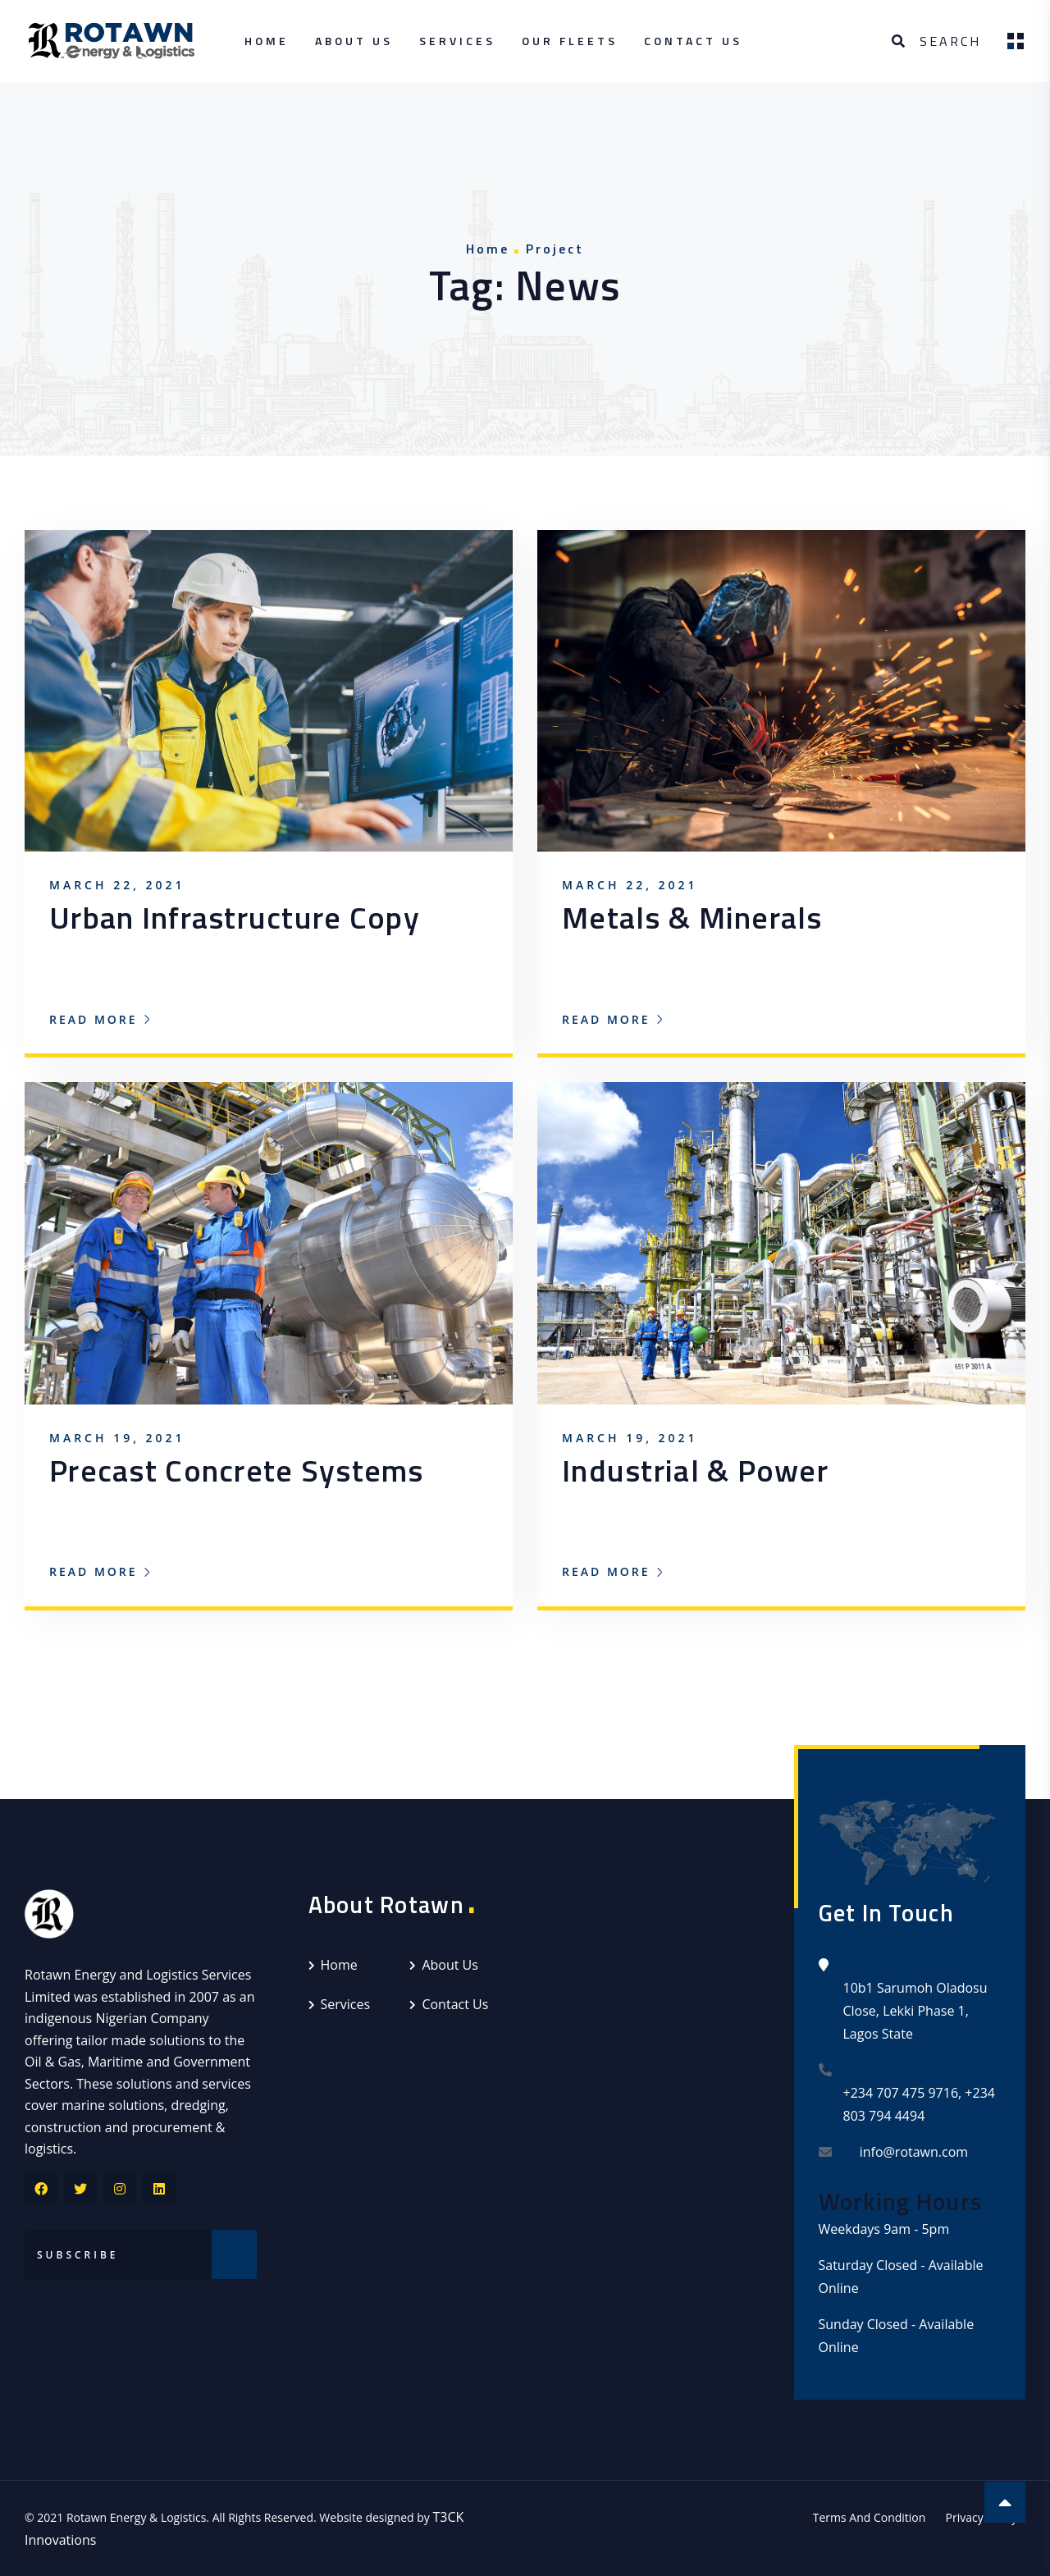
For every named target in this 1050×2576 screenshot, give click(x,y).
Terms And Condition (869, 2517)
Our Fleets (570, 40)
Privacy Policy (981, 2517)
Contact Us (693, 40)
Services (457, 40)
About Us (354, 40)
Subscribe (234, 2254)
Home (266, 40)
